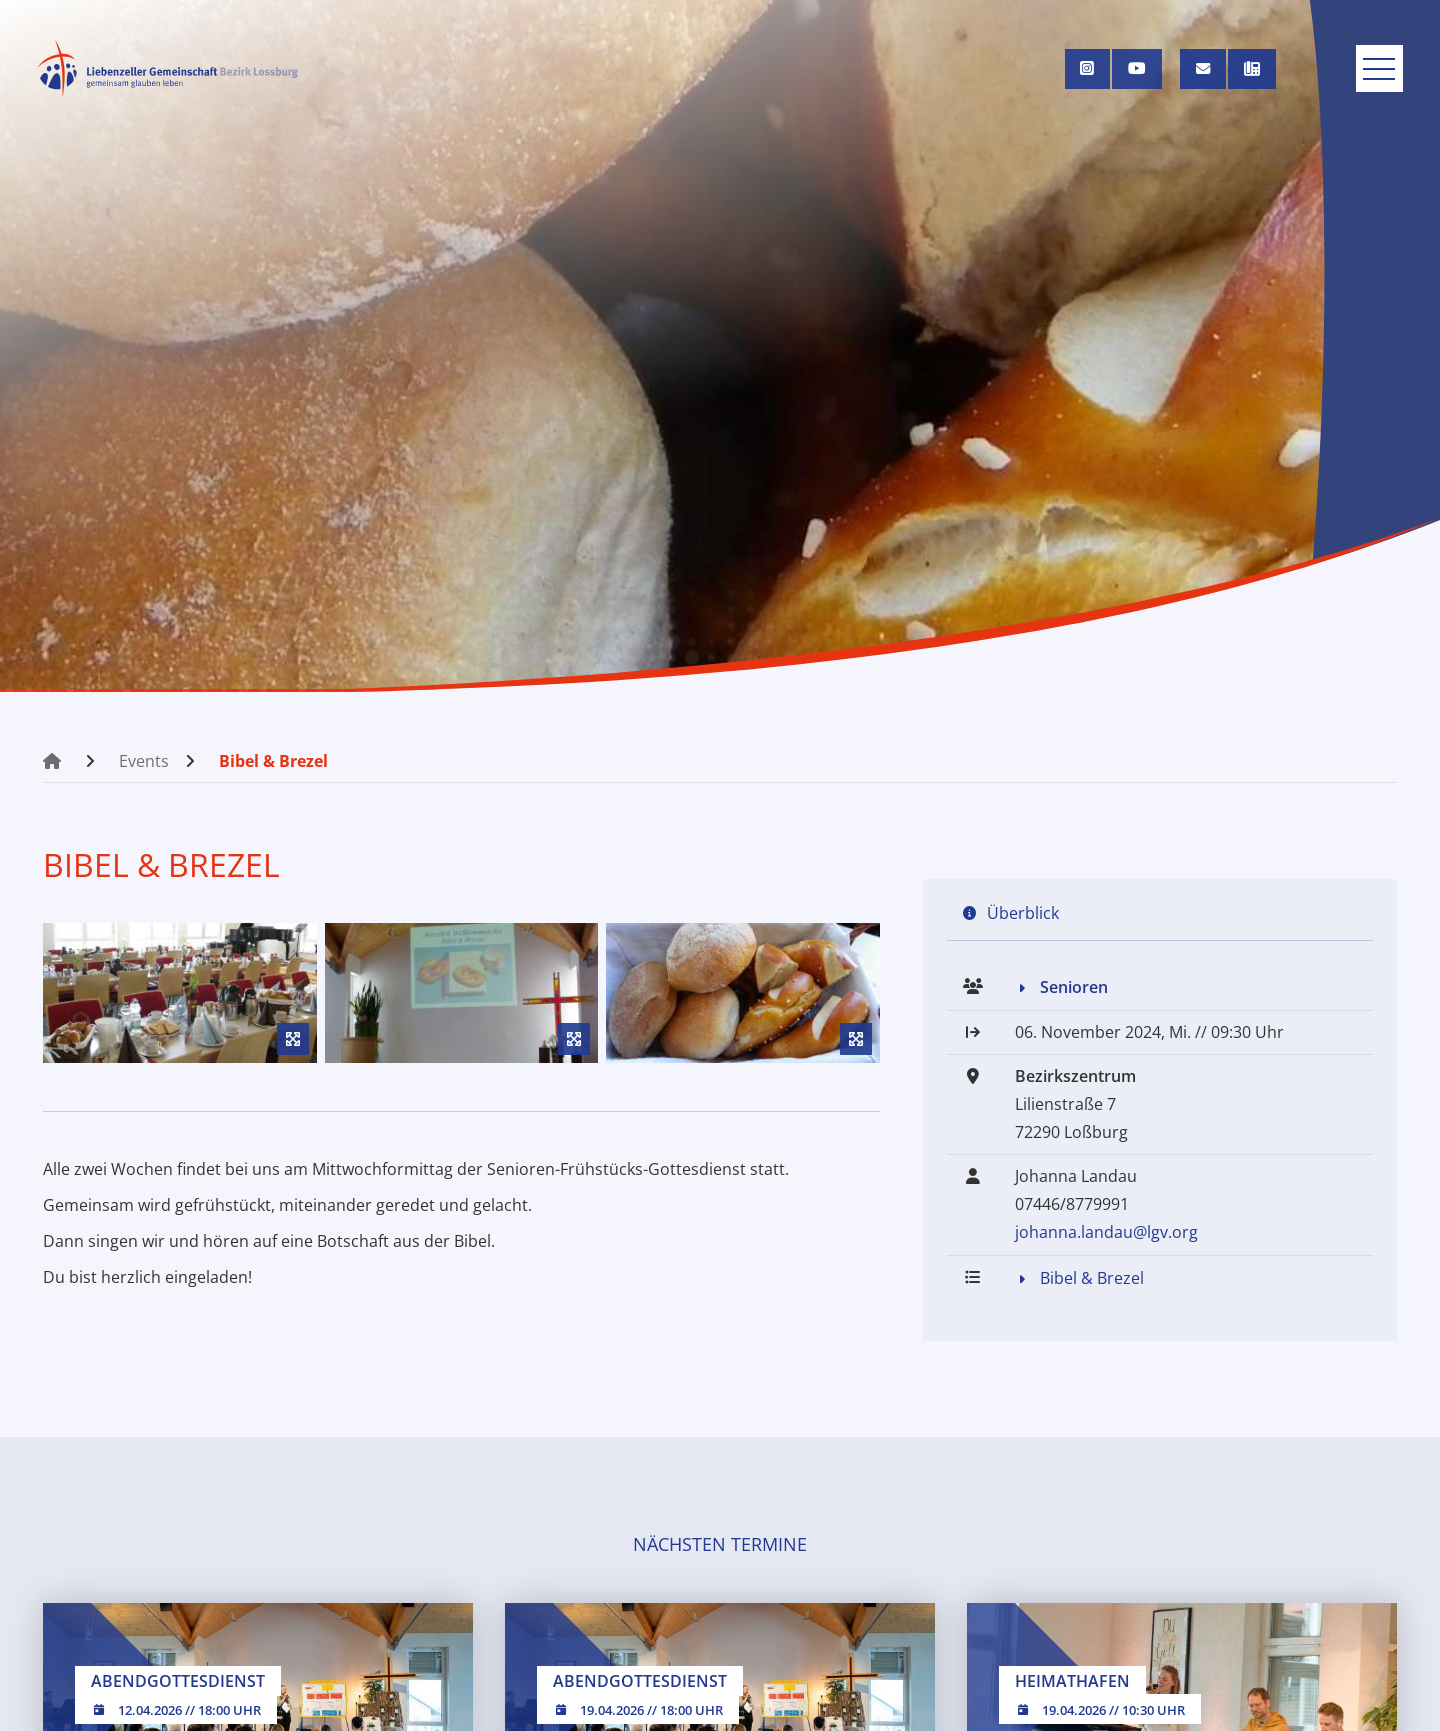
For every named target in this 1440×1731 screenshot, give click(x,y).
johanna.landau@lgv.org (1106, 1233)
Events (144, 761)
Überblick (1023, 913)
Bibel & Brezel (273, 761)
